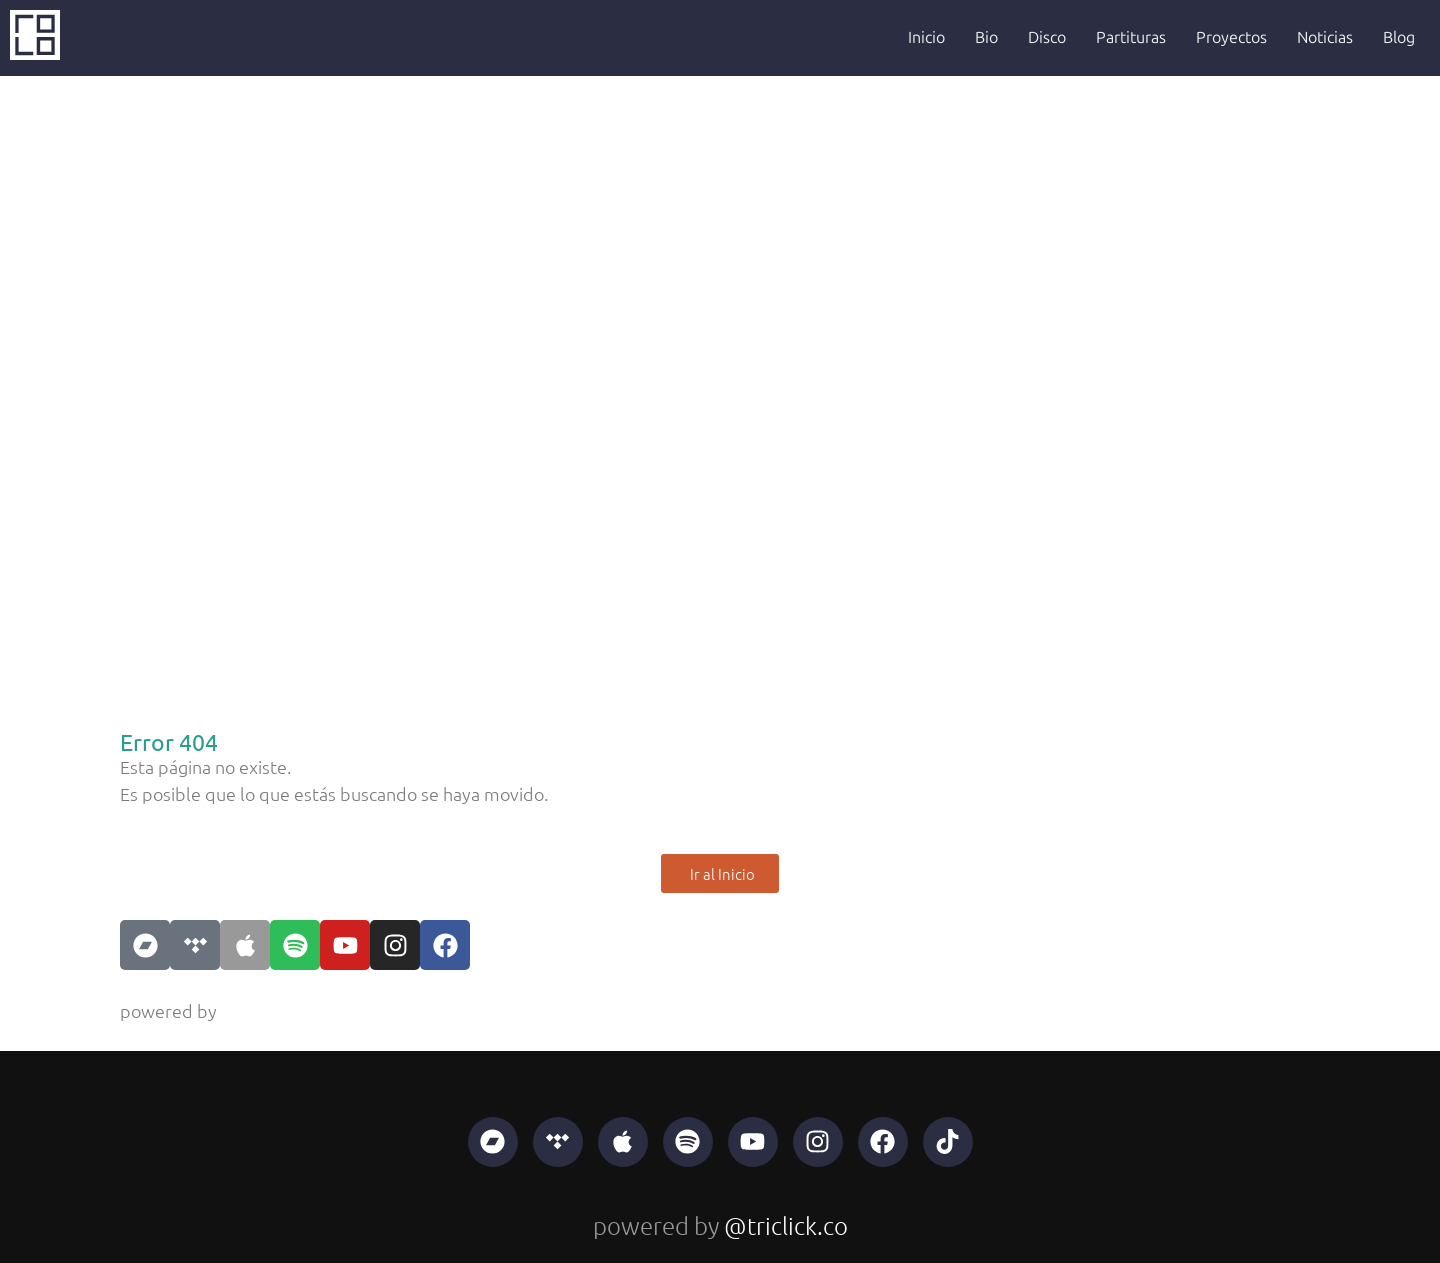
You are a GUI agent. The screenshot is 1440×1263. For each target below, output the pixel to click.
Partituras (1131, 37)
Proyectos (1231, 37)
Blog (1399, 37)
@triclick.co (266, 1010)
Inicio (926, 37)
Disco (1047, 37)
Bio (986, 37)
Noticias (1325, 37)
